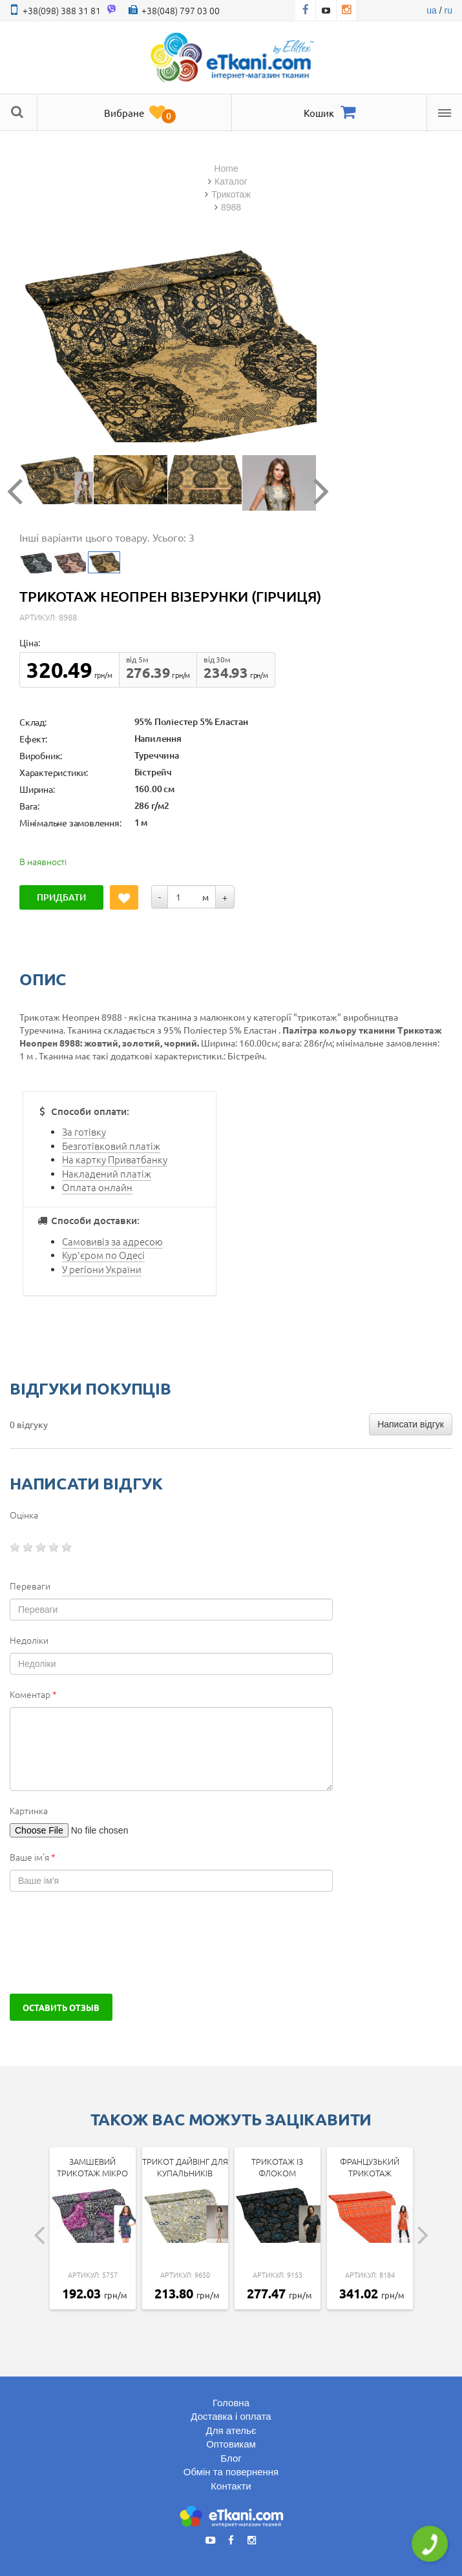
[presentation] (108, 1942)
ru (448, 10)
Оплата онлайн (97, 1187)
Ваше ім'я (33, 1856)
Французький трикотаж (369, 2167)
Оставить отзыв (61, 2007)
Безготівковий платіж (111, 1145)
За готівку (84, 1131)
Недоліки (29, 1639)
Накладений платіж (106, 1173)
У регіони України (102, 1269)
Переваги (30, 1585)
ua (431, 10)
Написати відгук (410, 1424)
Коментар (33, 1694)
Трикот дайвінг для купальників (185, 2167)
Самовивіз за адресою (112, 1241)
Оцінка (24, 1514)
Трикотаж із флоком (277, 2167)
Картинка (29, 1810)
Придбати (62, 897)
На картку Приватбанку (114, 1159)
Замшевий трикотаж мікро (92, 2167)
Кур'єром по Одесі (103, 1255)
